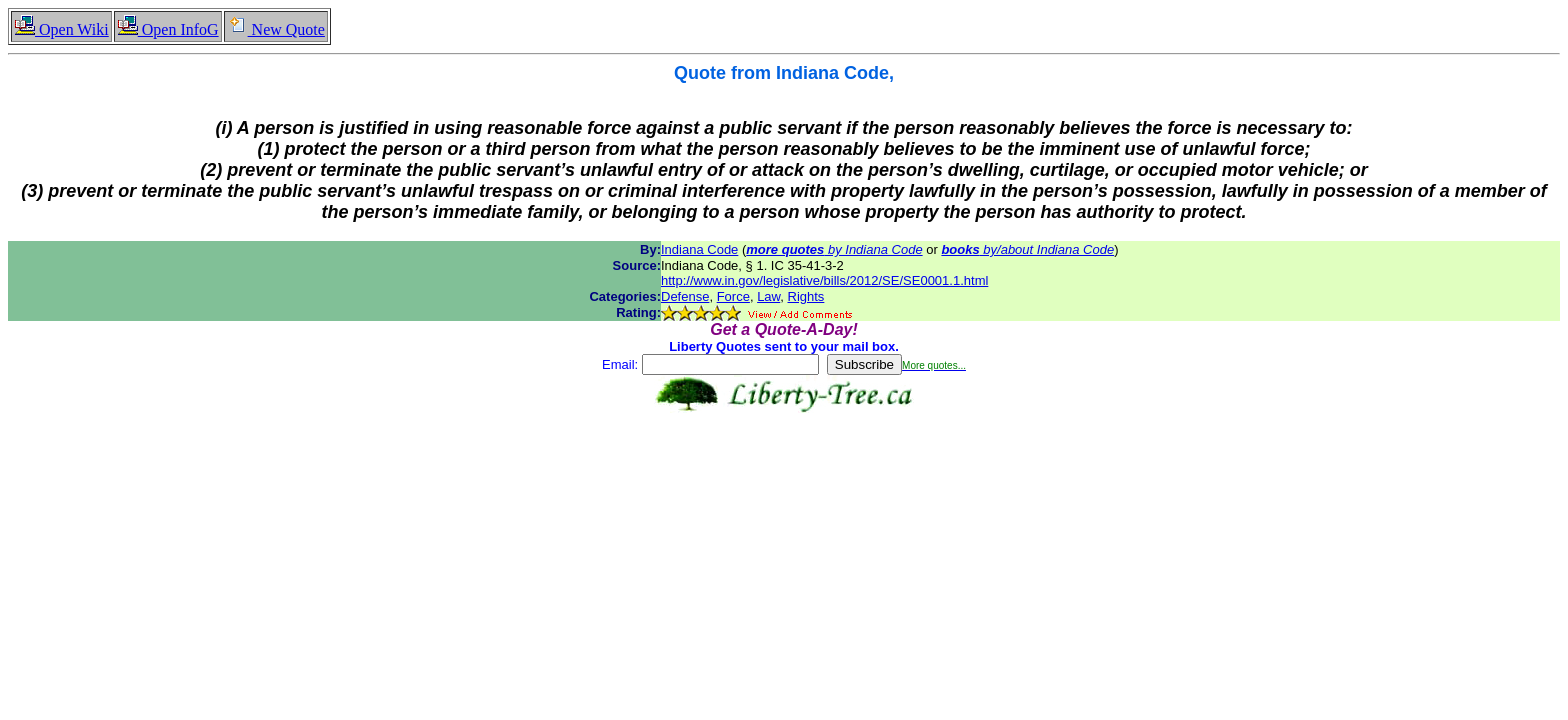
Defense (685, 296)
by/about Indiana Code (1027, 249)
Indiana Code (699, 249)
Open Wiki (61, 29)
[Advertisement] (784, 476)
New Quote (276, 29)
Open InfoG (168, 29)
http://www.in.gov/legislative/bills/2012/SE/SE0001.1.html (824, 280)
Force (733, 296)
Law (768, 296)
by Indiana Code (834, 249)
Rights (806, 296)
